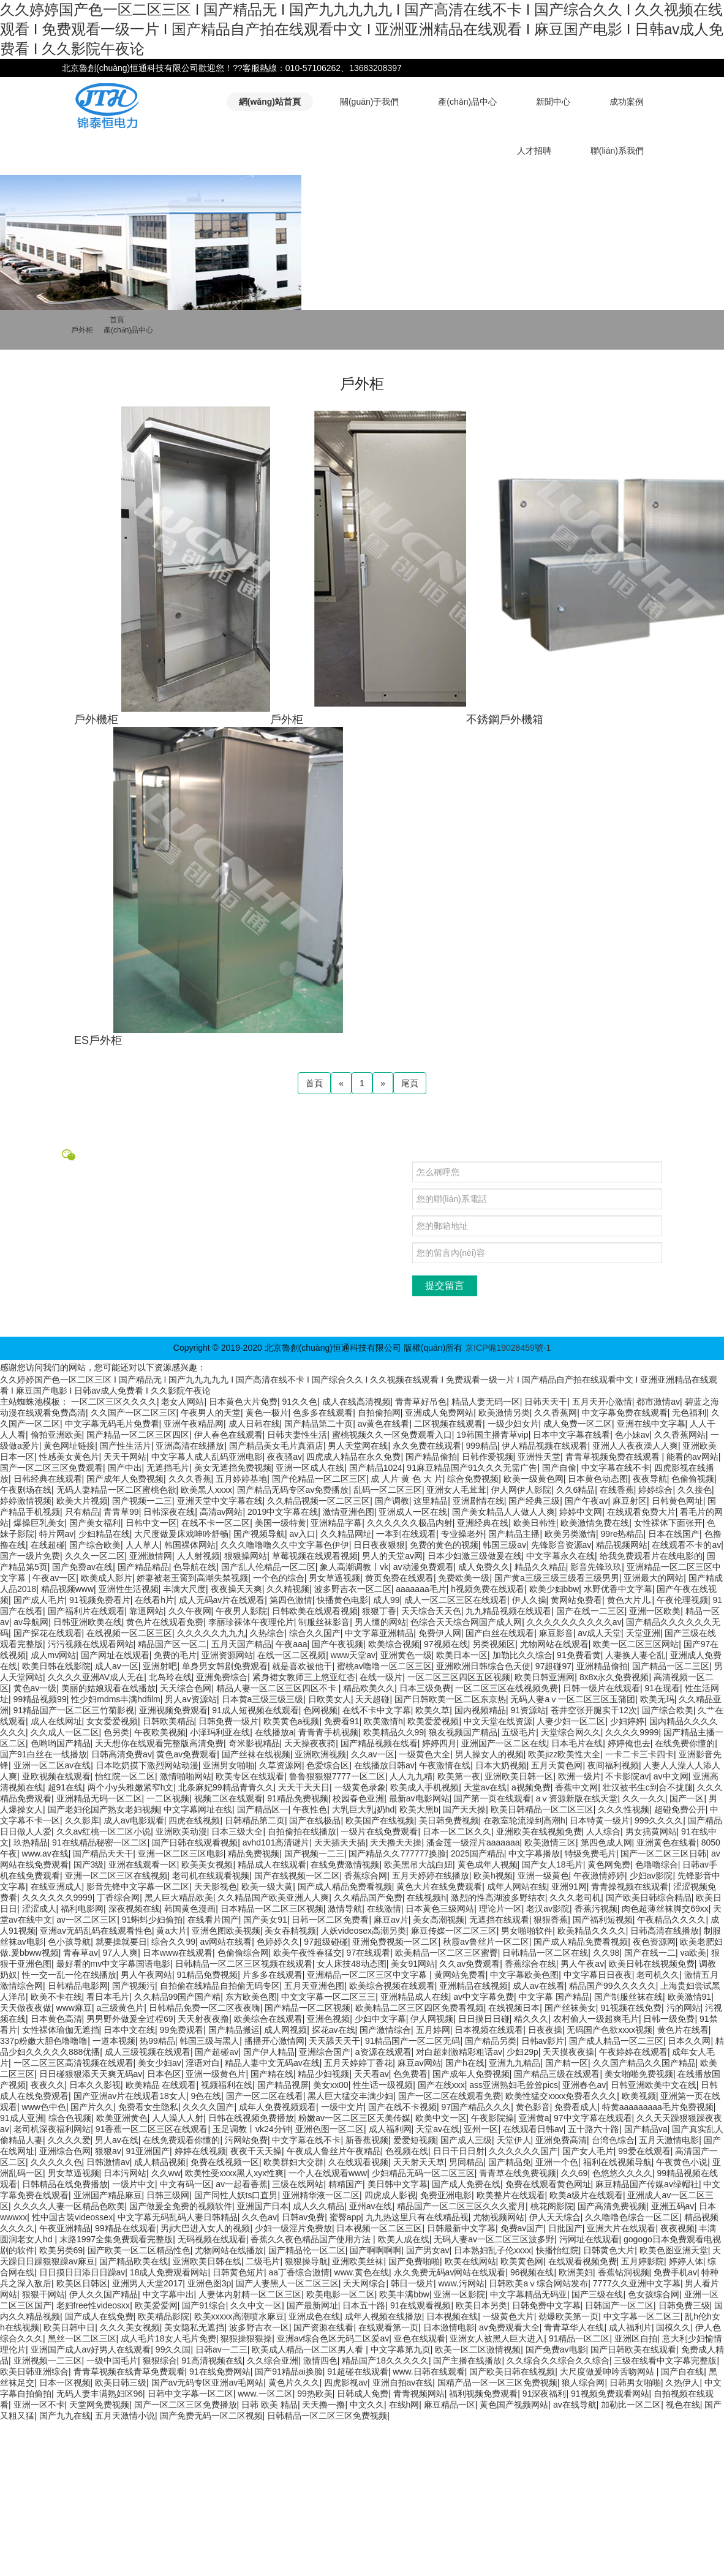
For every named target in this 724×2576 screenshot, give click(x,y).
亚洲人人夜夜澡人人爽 (635, 1446)
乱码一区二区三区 (387, 1490)
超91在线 (65, 1787)
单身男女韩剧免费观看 (225, 1666)
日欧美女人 (329, 1699)
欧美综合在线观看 (268, 2019)
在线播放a (274, 1732)
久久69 (574, 2173)
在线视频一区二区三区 (129, 1633)
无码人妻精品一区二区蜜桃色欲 (116, 1490)
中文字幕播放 (534, 1853)
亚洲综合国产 (324, 2052)
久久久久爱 (69, 2140)
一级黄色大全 (424, 1754)
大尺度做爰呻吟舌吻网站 (608, 2371)
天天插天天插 (340, 1842)
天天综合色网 (185, 1688)
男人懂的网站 (380, 1622)
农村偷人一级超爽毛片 (596, 2019)
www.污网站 (461, 2283)
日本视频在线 (452, 2316)
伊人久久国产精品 (103, 2294)
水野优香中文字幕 (618, 1589)
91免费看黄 (579, 1655)
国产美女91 (265, 1919)
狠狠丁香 (379, 1611)
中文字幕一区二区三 (642, 2316)
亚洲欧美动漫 (181, 1831)
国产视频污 (133, 1986)
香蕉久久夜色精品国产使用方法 (312, 2239)
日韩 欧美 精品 (269, 2404)
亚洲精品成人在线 (414, 1997)
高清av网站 (221, 1512)
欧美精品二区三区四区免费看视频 (419, 2008)
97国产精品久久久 (476, 2107)
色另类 (116, 1732)
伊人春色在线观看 (228, 1435)
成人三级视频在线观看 (147, 2052)
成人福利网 (390, 2129)
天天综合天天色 (431, 1611)
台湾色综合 (613, 2140)
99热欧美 (315, 2393)
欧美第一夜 (458, 1776)
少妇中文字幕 (380, 2019)
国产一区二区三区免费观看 (51, 1468)
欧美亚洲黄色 (122, 2118)
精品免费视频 (253, 1853)
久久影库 (82, 1820)
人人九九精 (411, 1776)
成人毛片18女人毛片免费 (168, 2338)
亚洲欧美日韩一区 (519, 1776)
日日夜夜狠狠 (379, 1545)
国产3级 (89, 1864)
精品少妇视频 (323, 2074)
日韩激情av (108, 2162)
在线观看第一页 (388, 2327)
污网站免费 (246, 2140)
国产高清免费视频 (612, 2206)
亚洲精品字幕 (336, 1523)
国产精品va (646, 2129)
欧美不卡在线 (56, 1997)
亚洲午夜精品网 (194, 1424)
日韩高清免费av (121, 1754)
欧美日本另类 (481, 2305)
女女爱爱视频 (112, 1721)
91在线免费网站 (220, 2371)
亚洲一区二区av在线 (52, 1765)
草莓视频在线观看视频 (315, 1556)
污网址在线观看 (589, 2239)
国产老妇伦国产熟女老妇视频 (103, 1809)
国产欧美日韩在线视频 (512, 2371)
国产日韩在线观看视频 (195, 1842)
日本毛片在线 (577, 1743)
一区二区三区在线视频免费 (506, 1688)
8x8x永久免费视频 (614, 1677)
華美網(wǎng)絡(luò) (101, 1290)
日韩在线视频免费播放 (251, 2118)
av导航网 (30, 1622)
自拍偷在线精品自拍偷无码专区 (220, 1986)
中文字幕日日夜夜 (598, 1975)
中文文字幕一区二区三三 (328, 1997)
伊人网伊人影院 (521, 1490)
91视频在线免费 (631, 2008)
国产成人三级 (466, 2140)
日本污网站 (125, 2173)
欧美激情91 (690, 1997)
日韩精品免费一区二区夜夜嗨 (204, 2008)
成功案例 (626, 102)
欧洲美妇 (576, 2272)
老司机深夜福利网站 (52, 2129)
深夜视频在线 (134, 1908)
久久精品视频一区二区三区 (318, 1501)
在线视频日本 (514, 2008)
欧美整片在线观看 (511, 2195)
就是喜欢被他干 (302, 1666)
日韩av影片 (543, 2041)
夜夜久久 (48, 2085)
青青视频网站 (419, 2393)
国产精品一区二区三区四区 (137, 1435)
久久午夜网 (189, 1611)
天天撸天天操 (395, 1842)
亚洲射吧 (160, 1666)
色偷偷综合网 (243, 1953)
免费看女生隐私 (148, 2107)
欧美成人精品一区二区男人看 (309, 2349)
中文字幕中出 (168, 2294)
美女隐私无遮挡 (194, 2327)
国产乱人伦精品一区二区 (268, 1567)
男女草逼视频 (334, 1578)
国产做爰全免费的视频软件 (180, 2206)
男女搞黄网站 (651, 1831)
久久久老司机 (575, 1897)
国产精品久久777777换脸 (397, 1853)
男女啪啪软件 (526, 1931)
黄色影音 (533, 2107)
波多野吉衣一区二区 (352, 1589)
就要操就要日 (121, 1942)
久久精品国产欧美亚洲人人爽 (273, 1897)
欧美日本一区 (462, 1655)
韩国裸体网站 (190, 1545)
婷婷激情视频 (25, 1501)
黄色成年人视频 (488, 1864)
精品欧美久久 (368, 1688)
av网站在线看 (226, 1942)
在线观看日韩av (533, 2129)
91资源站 (528, 1710)
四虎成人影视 (390, 2195)
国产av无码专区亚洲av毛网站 (207, 2382)
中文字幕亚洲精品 (379, 1633)
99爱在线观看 (644, 2151)
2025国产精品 (477, 1853)
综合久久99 (173, 1942)
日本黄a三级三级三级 (263, 1699)
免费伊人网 (439, 1633)
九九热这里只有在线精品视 (417, 2217)
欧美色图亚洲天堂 (673, 2250)
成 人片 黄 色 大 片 (406, 1479)
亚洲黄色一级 (406, 1655)
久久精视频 (287, 1589)
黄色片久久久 (294, 2382)
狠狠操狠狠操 (246, 2338)
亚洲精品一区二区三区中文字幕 (368, 1975)
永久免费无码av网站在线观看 (450, 2272)
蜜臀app (345, 2217)
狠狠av (108, 2151)
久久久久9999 (631, 1732)
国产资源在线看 (323, 2327)
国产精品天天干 (103, 1853)
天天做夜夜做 (25, 2008)
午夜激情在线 (444, 1765)
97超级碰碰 (326, 1942)
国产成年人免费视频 (125, 1479)
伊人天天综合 (555, 2217)
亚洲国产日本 (262, 2206)
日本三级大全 (237, 1831)
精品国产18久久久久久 (385, 2360)
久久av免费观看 (469, 1964)
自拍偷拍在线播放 (302, 1831)
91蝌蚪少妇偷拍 (152, 1919)
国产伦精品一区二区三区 (319, 1479)
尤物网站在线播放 (229, 2250)
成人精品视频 (160, 2162)
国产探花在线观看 (47, 1633)
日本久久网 (689, 2041)
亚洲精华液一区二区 (321, 2195)
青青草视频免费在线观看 (613, 1457)
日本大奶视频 (501, 1765)
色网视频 (320, 1710)
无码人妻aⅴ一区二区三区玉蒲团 (572, 1699)
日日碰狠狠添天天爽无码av (91, 2074)
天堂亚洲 (643, 1633)
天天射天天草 (419, 2162)
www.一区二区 (265, 2393)
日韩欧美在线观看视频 (315, 1611)
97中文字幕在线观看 (593, 2118)
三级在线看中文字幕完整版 (665, 2360)
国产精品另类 (490, 2041)
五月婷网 (433, 2030)
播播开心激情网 (274, 2041)
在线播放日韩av (384, 1765)
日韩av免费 (303, 2217)
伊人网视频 (431, 2019)
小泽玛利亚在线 (220, 1732)
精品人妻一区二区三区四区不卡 (277, 1688)
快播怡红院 (557, 2250)
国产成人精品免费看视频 (345, 1886)
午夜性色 (310, 1809)
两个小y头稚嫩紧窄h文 (131, 1787)
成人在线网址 (56, 1721)
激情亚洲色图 (348, 1512)
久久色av (259, 2217)
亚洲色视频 (328, 2019)
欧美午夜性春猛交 (307, 1953)
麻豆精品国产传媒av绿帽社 (647, 2184)
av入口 (302, 1534)
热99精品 (157, 2041)
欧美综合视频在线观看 (392, 1986)
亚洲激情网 (150, 1556)
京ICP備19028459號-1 (508, 1348)
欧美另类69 (61, 2250)
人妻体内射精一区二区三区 (249, 2294)
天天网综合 (364, 2283)
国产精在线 (272, 2074)
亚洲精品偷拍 (602, 1666)
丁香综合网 (118, 1897)
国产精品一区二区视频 (307, 2008)
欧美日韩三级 (120, 2382)
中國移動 (79, 1312)
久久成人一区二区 (65, 1732)
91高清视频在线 (212, 2360)
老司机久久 (657, 1975)
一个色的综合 (278, 1578)
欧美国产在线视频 (379, 1820)
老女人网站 (182, 1401)
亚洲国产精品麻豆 (108, 2195)
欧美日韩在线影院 (56, 1666)
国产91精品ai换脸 (288, 2371)
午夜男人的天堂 (211, 1413)
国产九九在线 (65, 2415)
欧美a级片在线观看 (586, 2195)
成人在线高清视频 (356, 1401)
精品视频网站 (621, 1545)
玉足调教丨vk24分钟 (252, 2129)
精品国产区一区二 (172, 1644)
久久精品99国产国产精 (177, 1997)
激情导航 (345, 1908)
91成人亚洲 (22, 2118)
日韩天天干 (545, 1401)
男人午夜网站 (146, 1975)
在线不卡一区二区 (215, 1523)
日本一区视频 (65, 2382)
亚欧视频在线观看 (56, 1776)
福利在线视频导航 (617, 2162)
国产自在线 (682, 2371)
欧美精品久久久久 (591, 1931)
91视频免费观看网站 (610, 2393)
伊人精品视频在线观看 (544, 1446)
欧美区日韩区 (82, 2283)
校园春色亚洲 (358, 1798)
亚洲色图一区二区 (329, 2129)
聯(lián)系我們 (617, 151)
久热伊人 (682, 2382)
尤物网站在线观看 (554, 1644)
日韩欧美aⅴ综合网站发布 (538, 2283)
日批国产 (565, 2228)
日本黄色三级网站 (439, 1908)
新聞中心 (553, 102)
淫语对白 (203, 2063)
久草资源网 (280, 1765)
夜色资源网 (654, 1942)
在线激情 (384, 1908)
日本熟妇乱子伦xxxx (492, 2250)
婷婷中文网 (580, 1512)
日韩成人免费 (362, 2393)
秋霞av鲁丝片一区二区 (486, 1942)
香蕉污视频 (596, 1908)
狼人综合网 (583, 2382)
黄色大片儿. (629, 1600)
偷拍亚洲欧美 (56, 1435)
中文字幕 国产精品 (554, 1997)
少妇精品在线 (104, 1534)
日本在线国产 (673, 1534)
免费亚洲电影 (446, 2195)
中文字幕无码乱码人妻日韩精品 (178, 2217)
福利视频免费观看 (483, 2393)
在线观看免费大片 (641, 1512)
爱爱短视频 (414, 2140)
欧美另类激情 (570, 1534)
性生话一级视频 (383, 2085)
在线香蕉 (617, 1490)
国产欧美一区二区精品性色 (139, 2250)
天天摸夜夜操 (568, 2052)
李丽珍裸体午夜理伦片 (251, 1622)
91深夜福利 (544, 2393)
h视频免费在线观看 (487, 1589)
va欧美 (693, 1953)
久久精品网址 (346, 1534)
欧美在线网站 (470, 2261)
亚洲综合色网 (65, 2151)
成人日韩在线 (254, 1424)
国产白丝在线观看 (500, 1633)
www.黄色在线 (361, 2272)
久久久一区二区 (95, 1556)
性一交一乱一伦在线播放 (69, 1975)
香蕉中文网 (576, 1787)
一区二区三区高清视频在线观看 (73, 2063)
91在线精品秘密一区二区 (100, 1842)
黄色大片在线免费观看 (439, 1886)
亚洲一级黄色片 (216, 2074)
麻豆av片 (391, 1919)
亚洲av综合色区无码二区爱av (333, 2338)
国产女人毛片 (588, 2151)
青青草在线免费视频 (517, 2173)
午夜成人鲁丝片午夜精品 (334, 2151)
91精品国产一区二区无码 (413, 2041)
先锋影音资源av (561, 1545)
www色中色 (44, 2107)
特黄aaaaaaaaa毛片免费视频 (658, 2107)
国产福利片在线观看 (86, 1611)
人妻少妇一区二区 (571, 1721)
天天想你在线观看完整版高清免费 (159, 1743)
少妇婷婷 (627, 1721)
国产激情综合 (385, 2030)
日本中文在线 (129, 2030)
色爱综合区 (327, 1765)
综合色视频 (69, 2118)
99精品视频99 (40, 1699)
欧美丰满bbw (404, 2294)
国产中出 (125, 1468)
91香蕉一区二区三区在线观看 (152, 2129)
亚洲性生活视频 (129, 1589)
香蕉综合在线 (530, 1964)
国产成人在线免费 (99, 2316)
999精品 (481, 1446)
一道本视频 (113, 2041)
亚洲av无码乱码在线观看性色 (96, 1931)
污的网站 (683, 2008)
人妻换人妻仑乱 (635, 1655)
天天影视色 (215, 1886)
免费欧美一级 (463, 1578)
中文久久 (367, 2404)
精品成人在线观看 (272, 1864)
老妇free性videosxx (93, 2305)
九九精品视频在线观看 (508, 1611)
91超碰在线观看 (357, 2371)
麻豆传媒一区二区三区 (454, 1931)
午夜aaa (291, 1644)
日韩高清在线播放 (664, 1931)
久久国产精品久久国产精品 (644, 2063)
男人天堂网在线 (358, 1446)
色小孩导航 (69, 1942)
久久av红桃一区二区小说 (103, 1831)
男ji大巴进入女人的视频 (205, 2228)
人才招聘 (534, 151)
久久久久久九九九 (211, 1633)
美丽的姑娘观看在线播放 (108, 1688)
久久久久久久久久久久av (574, 1622)
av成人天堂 (599, 1633)
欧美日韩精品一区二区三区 (542, 1809)
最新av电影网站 (419, 1798)
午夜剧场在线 (25, 1490)
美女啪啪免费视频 (639, 2074)
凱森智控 (79, 1279)
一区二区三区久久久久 (114, 1401)
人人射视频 (198, 1556)
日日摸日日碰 (484, 2019)
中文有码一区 (185, 2184)
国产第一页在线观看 (492, 1798)
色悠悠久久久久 (622, 2173)
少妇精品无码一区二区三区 (423, 2173)
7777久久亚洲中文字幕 (637, 2283)
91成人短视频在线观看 (255, 1710)
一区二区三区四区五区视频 (458, 1677)
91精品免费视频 (297, 1798)
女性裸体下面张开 (668, 1523)
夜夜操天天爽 (236, 1589)
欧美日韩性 (534, 1523)
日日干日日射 (459, 2151)
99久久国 (173, 2349)
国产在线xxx (441, 2085)
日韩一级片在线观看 (601, 1688)
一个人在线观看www (327, 2173)
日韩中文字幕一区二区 (190, 2393)
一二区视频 (167, 1798)
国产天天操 (464, 1809)
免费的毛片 (175, 1655)
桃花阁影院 (551, 2206)
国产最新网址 (312, 2305)
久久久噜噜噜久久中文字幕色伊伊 (285, 1545)
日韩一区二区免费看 (330, 1919)
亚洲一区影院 (459, 2294)
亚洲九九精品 (514, 2063)
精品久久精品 (540, 1567)
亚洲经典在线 (482, 1523)
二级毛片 (263, 2261)
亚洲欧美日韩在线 (207, 2261)
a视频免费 (531, 1787)
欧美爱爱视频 (433, 1721)
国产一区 (686, 1798)
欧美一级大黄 (267, 1886)
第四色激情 (291, 1600)
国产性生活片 (125, 1446)
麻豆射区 (630, 1501)
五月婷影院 (642, 2261)
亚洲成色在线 (314, 2316)
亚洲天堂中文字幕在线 (220, 1501)
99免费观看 (182, 2030)
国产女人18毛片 (552, 1864)
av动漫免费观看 (423, 1567)
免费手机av (675, 2272)
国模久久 (673, 2327)
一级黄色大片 (508, 2316)
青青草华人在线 (574, 2327)
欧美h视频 (493, 1875)
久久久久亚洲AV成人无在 (96, 1677)
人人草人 (143, 1545)
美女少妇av (159, 2063)
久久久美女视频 (130, 2327)
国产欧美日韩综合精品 (649, 1897)
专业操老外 (462, 1534)
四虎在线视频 (194, 1820)
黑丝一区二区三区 (82, 2338)
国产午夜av (586, 1501)
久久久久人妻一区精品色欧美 (69, 2206)
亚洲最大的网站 (654, 1578)
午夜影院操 (492, 2118)
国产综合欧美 (95, 1545)
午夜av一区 (54, 1578)
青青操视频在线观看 (629, 1886)
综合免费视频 (473, 1479)
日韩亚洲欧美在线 (87, 1622)
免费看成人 (575, 2107)
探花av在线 (333, 2030)
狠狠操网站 (245, 1556)
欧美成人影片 (106, 1578)
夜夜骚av (284, 1457)
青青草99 (121, 1512)
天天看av (371, 2074)
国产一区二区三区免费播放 (185, 2404)
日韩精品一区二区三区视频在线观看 (243, 1964)
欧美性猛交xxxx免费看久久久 (561, 2096)
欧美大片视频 (82, 1501)
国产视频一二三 (142, 1501)
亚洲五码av (673, 2206)
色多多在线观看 (323, 1413)
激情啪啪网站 (185, 1776)
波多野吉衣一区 (259, 2327)
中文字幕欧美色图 (524, 1975)
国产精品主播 (514, 1534)
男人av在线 (116, 2140)
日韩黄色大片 (609, 2250)
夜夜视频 (677, 2228)
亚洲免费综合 (221, 1677)
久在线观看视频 (358, 2162)
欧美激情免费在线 (594, 1523)
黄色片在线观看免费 (164, 1622)
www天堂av (353, 1655)
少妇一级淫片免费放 (293, 2228)
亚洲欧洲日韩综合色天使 (483, 1666)
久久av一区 (372, 1754)
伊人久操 (529, 1600)
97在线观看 (369, 1953)
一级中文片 (342, 2107)
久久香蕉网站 (680, 1435)
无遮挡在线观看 (499, 1919)
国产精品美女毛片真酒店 (276, 1446)
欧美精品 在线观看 (161, 2085)
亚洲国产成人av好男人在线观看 (91, 2349)
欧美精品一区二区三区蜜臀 (446, 1953)
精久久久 (531, 2019)
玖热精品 (30, 1842)
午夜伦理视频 (682, 1600)
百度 (70, 1268)
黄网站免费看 (576, 1600)
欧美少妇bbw (554, 1589)
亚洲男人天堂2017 (147, 2283)
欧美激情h (383, 1721)
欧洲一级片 (579, 1776)
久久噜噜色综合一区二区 (632, 2217)
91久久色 (299, 1401)
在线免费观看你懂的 (181, 2140)
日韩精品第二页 (255, 1820)
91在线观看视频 (420, 2305)
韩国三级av (504, 1545)
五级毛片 (519, 1732)
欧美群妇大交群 (293, 2162)
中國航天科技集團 (96, 1301)
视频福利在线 (226, 2085)
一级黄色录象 (360, 1787)
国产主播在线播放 (467, 2360)
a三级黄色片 (120, 2008)
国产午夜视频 (337, 1644)
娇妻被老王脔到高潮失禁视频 (192, 1578)
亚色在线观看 (419, 2338)
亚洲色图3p (209, 2283)
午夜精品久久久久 (671, 1919)
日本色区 (164, 2074)
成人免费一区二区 (577, 1424)
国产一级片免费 (30, 1556)
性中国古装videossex (72, 2217)
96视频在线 (532, 2272)
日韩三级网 (167, 2195)
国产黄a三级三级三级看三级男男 (556, 1578)
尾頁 (409, 1083)
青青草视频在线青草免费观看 (129, 2371)
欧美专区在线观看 (250, 1776)
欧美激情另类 (504, 1413)
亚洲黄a (534, 2118)
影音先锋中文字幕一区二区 (137, 1886)
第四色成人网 (606, 1842)
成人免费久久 (484, 1567)
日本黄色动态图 (598, 1479)
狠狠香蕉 (551, 1919)
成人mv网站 (54, 1655)
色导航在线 (194, 1567)
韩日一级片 (412, 2283)
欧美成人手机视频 (424, 1787)
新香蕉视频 (366, 2140)
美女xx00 (331, 2085)
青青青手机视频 (328, 1732)
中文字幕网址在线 (198, 1809)
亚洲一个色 (556, 2162)
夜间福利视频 (613, 1765)
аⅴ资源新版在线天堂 (577, 1798)
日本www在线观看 (178, 1953)
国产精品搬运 (234, 2030)
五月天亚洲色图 (314, 1986)
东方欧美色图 (251, 1997)
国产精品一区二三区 (670, 1666)
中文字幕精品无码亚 (528, 2294)
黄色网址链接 (69, 1446)
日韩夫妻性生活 (297, 1435)
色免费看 (410, 2074)
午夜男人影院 (241, 1611)
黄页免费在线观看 (399, 1578)
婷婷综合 (655, 1490)
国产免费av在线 (82, 1567)
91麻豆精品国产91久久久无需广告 (472, 1468)
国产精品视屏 (283, 2085)
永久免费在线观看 (427, 1446)
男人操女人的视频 (489, 1754)
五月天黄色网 (557, 1765)
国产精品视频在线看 (379, 1743)
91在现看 (662, 1688)
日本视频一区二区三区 (379, 2228)
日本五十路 (363, 2305)
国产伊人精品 (269, 2052)
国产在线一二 (650, 1953)
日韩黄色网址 (677, 1501)
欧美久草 (432, 1710)
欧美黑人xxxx (206, 1490)
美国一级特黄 (280, 1523)
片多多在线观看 (273, 1975)
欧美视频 (639, 2096)
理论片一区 (500, 1908)
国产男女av (428, 2250)
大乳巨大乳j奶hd (363, 1809)
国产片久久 (91, 2107)
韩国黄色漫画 (190, 1908)
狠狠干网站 (43, 2294)
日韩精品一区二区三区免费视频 (327, 2415)
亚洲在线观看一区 (142, 1864)
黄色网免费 (608, 1864)
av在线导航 (575, 2404)
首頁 (117, 319)
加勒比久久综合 (522, 1655)
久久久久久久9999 (57, 1897)
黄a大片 (171, 1931)
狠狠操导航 (306, 2261)
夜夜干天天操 (256, 2151)
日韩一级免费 (669, 2019)
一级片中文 (133, 2184)
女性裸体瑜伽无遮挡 (60, 2030)
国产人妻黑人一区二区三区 (287, 2283)
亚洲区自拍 (635, 2338)
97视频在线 (446, 1644)
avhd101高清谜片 (276, 1842)
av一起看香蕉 (242, 2184)
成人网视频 (285, 2030)
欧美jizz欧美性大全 (564, 1754)
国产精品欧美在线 (133, 2261)
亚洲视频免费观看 (173, 1710)
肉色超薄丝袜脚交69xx (665, 1908)
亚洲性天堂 (539, 1457)
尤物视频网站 (498, 2217)
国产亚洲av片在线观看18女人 (130, 2096)
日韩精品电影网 (78, 1986)
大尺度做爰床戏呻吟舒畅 (181, 1534)
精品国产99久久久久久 (612, 1986)
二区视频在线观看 (448, 1424)
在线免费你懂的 (685, 1743)
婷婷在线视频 (200, 2151)
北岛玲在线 (170, 1677)
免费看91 (342, 1721)
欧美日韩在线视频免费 (652, 1964)
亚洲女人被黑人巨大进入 (497, 2338)
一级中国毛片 (112, 2360)
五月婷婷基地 (241, 1479)
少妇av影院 (651, 1875)
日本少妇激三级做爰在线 (475, 1556)
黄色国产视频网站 (514, 2404)
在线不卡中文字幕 (376, 1710)
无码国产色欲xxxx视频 (609, 2030)
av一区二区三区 (86, 1919)
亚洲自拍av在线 (402, 2382)
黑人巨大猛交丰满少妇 (350, 2096)
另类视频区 (493, 1644)
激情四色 (320, 2360)
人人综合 (603, 1831)
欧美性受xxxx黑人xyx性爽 (234, 2173)
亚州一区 (481, 2129)
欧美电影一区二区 (340, 2294)
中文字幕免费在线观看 (625, 1413)
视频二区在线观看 (228, 1798)
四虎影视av (346, 2382)
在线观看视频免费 (582, 2261)
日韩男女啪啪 (635, 2382)
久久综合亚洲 (272, 2360)
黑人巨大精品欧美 (179, 1897)
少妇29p (522, 2052)
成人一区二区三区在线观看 (455, 1600)
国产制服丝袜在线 (628, 1997)
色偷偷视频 (692, 1479)
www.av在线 (45, 1853)
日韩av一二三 (221, 2349)
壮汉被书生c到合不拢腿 (648, 1787)
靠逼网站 (146, 1611)
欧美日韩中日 (69, 2327)
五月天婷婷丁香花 (358, 2063)
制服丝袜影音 (324, 1622)
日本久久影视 (95, 2085)
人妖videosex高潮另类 (363, 1931)
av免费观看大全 (509, 2327)
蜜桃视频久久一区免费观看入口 (392, 1435)
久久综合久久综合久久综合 (558, 2360)
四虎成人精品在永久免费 (353, 1457)
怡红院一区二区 (125, 1776)
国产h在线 (465, 2063)
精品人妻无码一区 (485, 1401)
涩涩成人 (39, 1908)
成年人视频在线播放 (383, 2316)
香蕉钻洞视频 (623, 2272)
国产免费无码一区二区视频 (211, 2415)
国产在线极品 (315, 1820)
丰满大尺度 (184, 1589)
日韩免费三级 (684, 2305)
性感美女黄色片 (69, 1457)
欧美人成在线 (403, 2239)
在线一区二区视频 (291, 1655)
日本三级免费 (425, 1688)
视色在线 (683, 2404)
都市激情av (658, 1401)
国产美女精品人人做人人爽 (503, 1512)
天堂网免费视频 (99, 2404)
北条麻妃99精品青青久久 (226, 1787)
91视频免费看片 (99, 1600)
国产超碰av (216, 2052)
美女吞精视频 (290, 1931)
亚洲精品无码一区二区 (99, 1798)
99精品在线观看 (125, 2228)
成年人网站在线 (517, 1886)
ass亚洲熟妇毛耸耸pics (513, 2085)
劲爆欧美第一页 (568, 2316)
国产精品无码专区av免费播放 (293, 1490)
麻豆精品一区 (449, 2404)
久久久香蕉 (189, 1479)
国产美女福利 (95, 1523)
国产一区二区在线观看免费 (449, 2096)
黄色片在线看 (683, 2030)
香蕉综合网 (365, 1875)
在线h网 (404, 2404)
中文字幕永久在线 (560, 1556)
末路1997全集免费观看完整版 (116, 2239)
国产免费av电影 (556, 2349)
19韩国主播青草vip (492, 1435)
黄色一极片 (267, 1413)
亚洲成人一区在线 (413, 1512)
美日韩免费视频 (449, 1820)
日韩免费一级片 (228, 1721)
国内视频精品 (480, 1710)
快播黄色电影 (342, 1600)
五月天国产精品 (241, 1644)
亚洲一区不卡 (39, 2404)
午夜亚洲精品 (65, 2228)
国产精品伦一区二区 (306, 2250)
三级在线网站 (297, 2184)
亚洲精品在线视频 (473, 1986)
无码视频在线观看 (212, 2239)
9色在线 (205, 2096)
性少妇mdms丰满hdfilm (115, 1699)
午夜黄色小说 (681, 2162)
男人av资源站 (191, 1699)
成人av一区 (116, 1666)
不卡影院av (627, 1776)
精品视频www (67, 1589)
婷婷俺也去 (629, 1743)
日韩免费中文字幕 (546, 2305)
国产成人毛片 (39, 1600)
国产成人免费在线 (466, 2184)
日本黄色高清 (56, 2019)
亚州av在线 (371, 2206)
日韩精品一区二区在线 (545, 1953)
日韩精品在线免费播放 (65, 2184)
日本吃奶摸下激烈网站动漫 (147, 1765)
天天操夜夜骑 (310, 1743)
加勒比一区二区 (631, 2404)
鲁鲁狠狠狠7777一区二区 (337, 1776)
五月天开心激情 (602, 1401)
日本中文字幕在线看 (571, 1435)
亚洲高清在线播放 (190, 1446)
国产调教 (392, 1501)
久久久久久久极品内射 (410, 1523)
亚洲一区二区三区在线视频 (116, 1875)
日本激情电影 (449, 2327)
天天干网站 (125, 1457)
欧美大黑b (419, 1809)
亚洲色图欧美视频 (226, 1931)
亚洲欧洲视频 (320, 1754)
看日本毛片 (107, 1997)
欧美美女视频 (207, 1864)
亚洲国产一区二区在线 (504, 1743)
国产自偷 (559, 1468)
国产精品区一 (262, 1809)
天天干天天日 (304, 1787)
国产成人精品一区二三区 (616, 2041)
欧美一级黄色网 (533, 1479)
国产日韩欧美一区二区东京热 (450, 1699)
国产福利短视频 (603, 1919)
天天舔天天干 (334, 2041)
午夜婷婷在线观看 (633, 2052)
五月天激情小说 (125, 2415)
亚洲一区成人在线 (310, 1468)
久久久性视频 (623, 1809)
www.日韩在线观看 (428, 2371)
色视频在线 (406, 2151)
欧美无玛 (657, 1699)
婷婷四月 (439, 1743)
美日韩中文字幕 (398, 2184)
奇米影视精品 (254, 1743)
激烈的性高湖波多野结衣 (498, 1897)
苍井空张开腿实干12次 (594, 1710)
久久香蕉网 (555, 1413)
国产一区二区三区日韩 (663, 1853)
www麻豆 (74, 2008)
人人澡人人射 (177, 2118)
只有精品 (82, 1512)
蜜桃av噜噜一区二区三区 (384, 1666)
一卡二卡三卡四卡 (639, 1754)
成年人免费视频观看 (277, 2107)
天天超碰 (372, 1699)
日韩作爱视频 (487, 1457)
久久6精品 (575, 1490)
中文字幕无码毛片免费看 (112, 1424)
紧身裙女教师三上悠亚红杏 (303, 1677)
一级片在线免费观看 (379, 1831)
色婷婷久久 (278, 1942)
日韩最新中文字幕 (461, 2228)
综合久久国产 (315, 1633)
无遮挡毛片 (167, 1468)
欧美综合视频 (394, 1644)
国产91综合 (204, 2305)
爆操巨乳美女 (39, 1523)
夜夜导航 (650, 1479)
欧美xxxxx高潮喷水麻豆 (239, 2316)
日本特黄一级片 (600, 1820)
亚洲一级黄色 (543, 1875)
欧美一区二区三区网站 (636, 1644)
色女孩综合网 (653, 2294)
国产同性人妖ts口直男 (236, 2195)
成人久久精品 (318, 2206)
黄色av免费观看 (186, 1754)
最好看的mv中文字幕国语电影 (113, 1964)
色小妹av (632, 1435)
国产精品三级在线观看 (557, 2074)
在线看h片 (154, 1600)
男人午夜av (582, 1964)
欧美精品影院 (163, 2316)
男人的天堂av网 (392, 1556)
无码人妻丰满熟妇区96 (99, 2393)
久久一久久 (643, 1798)
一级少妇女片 (513, 1424)
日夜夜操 (545, 2030)
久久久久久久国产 (523, 2151)
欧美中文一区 (441, 2118)
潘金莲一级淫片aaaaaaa (473, 1842)
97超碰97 (553, 1666)
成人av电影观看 (134, 1820)
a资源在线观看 (383, 2052)
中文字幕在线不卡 (615, 1468)
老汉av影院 (548, 1908)
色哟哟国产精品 (61, 1743)
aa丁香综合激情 (299, 2272)
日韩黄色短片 (238, 2272)
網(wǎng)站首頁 (270, 102)
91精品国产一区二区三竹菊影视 (74, 1710)
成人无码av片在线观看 (222, 1600)
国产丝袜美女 (570, 2008)
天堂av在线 (485, 1787)
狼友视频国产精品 (463, 1732)
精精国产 (345, 2184)
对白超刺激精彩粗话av (459, 2052)
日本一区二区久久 (457, 1831)
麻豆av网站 (419, 2063)
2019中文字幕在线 (282, 1512)
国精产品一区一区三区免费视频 (497, 2382)
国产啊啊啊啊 (375, 2250)
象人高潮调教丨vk (354, 1567)
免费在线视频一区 (224, 2162)
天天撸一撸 (323, 2404)
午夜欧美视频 (160, 1732)
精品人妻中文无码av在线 (272, 2063)
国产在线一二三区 (590, 1611)
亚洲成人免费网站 (439, 1413)
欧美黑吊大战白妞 (418, 1864)
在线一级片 (381, 1677)
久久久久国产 (208, 2107)
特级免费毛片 (590, 1853)
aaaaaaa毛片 (421, 1589)
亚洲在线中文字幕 (651, 1424)
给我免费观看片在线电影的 (651, 1556)
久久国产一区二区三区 (133, 1413)
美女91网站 (413, 1964)
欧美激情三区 (550, 1842)
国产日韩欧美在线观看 (633, 2349)
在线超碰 (48, 1545)
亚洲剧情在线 (478, 1501)
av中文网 (671, 1776)
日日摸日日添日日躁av (82, 2272)
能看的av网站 (692, 1457)
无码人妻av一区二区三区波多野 (494, 2239)
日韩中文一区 (151, 1523)
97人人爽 (120, 1953)
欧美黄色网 (521, 2261)
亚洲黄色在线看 (666, 1842)
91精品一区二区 (579, 2338)
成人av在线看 (539, 1986)
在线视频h (426, 1897)
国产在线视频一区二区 (297, 1875)
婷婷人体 (686, 2261)
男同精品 (466, 2162)
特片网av (56, 1534)
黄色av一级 (35, 1688)
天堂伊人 (514, 2140)
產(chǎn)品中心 (467, 102)
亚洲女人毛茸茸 (456, 1490)
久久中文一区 (256, 2305)
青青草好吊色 (421, 1401)
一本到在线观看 (406, 1534)
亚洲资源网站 (227, 1655)
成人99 (386, 1600)
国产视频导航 (259, 1534)
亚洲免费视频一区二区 (395, 1942)
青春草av (80, 1953)
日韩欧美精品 (168, 1721)
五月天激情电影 (669, 2140)
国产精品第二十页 (318, 1424)
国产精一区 (566, 2063)
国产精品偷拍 (431, 1457)
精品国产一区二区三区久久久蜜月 (461, 2206)
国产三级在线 (597, 2294)
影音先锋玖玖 (596, 1567)
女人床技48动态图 (352, 1964)
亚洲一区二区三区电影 (181, 1853)
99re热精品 (621, 1534)
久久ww (166, 2173)
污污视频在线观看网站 (91, 1644)
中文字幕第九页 (401, 2349)
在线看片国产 (213, 1919)
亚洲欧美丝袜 (357, 2261)
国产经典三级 (534, 1501)
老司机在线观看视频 (210, 1875)
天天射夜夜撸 (203, 2019)
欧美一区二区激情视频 (478, 2349)
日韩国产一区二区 (619, 2305)
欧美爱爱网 (156, 2305)
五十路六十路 (593, 2129)
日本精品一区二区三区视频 (272, 1908)
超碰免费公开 (680, 1809)
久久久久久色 (56, 2162)
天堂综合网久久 (571, 1732)
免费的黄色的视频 (444, 1545)
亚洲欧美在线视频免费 (539, 1831)
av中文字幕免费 (483, 1997)
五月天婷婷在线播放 (430, 1875)
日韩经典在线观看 (47, 1479)
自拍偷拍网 (379, 1413)
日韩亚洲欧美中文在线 (653, 2085)
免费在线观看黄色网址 (548, 2184)
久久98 (606, 1953)
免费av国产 (522, 2228)
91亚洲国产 (148, 2151)
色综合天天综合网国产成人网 (466, 1622)
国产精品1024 (375, 1468)
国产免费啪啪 (414, 2261)
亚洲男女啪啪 (228, 1765)
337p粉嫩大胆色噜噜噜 (44, 2041)
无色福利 (689, 1413)
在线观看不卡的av (686, 1545)
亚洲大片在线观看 (621, 2228)
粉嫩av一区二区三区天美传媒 (354, 2118)
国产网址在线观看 (115, 1655)
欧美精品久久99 (393, 1732)
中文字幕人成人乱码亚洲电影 (207, 1457)
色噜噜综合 (656, 1864)
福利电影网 (82, 1908)
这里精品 (430, 1501)
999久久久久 (659, 1820)
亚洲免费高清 (561, 2140)
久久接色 (694, 1490)
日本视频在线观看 (488, 2030)
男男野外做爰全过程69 (129, 2019)
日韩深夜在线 (169, 1512)
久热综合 (267, 1633)
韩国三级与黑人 (209, 2041)
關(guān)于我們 (369, 102)
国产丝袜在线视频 (256, 1754)
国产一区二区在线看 (264, 2096)
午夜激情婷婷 (599, 1875)
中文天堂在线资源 (498, 1721)
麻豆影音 (556, 1633)
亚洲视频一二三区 (47, 2360)
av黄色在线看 (384, 1424)
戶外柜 (82, 330)
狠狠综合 (160, 2360)
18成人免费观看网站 (169, 2272)
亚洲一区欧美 (655, 1611)
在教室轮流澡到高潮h (524, 1820)
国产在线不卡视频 (402, 2107)
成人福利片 (630, 2327)
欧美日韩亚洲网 (545, 1677)
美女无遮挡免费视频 (232, 1468)
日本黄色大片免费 (243, 1401)
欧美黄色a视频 (291, 1721)
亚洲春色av (584, 2085)
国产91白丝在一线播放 (43, 1754)
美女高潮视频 (438, 1919)
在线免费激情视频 (345, 1864)
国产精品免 (509, 2162)
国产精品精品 (143, 1567)
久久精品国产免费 (368, 1897)
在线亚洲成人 (56, 1886)
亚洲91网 (569, 1886)
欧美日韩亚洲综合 (34, 2371)
